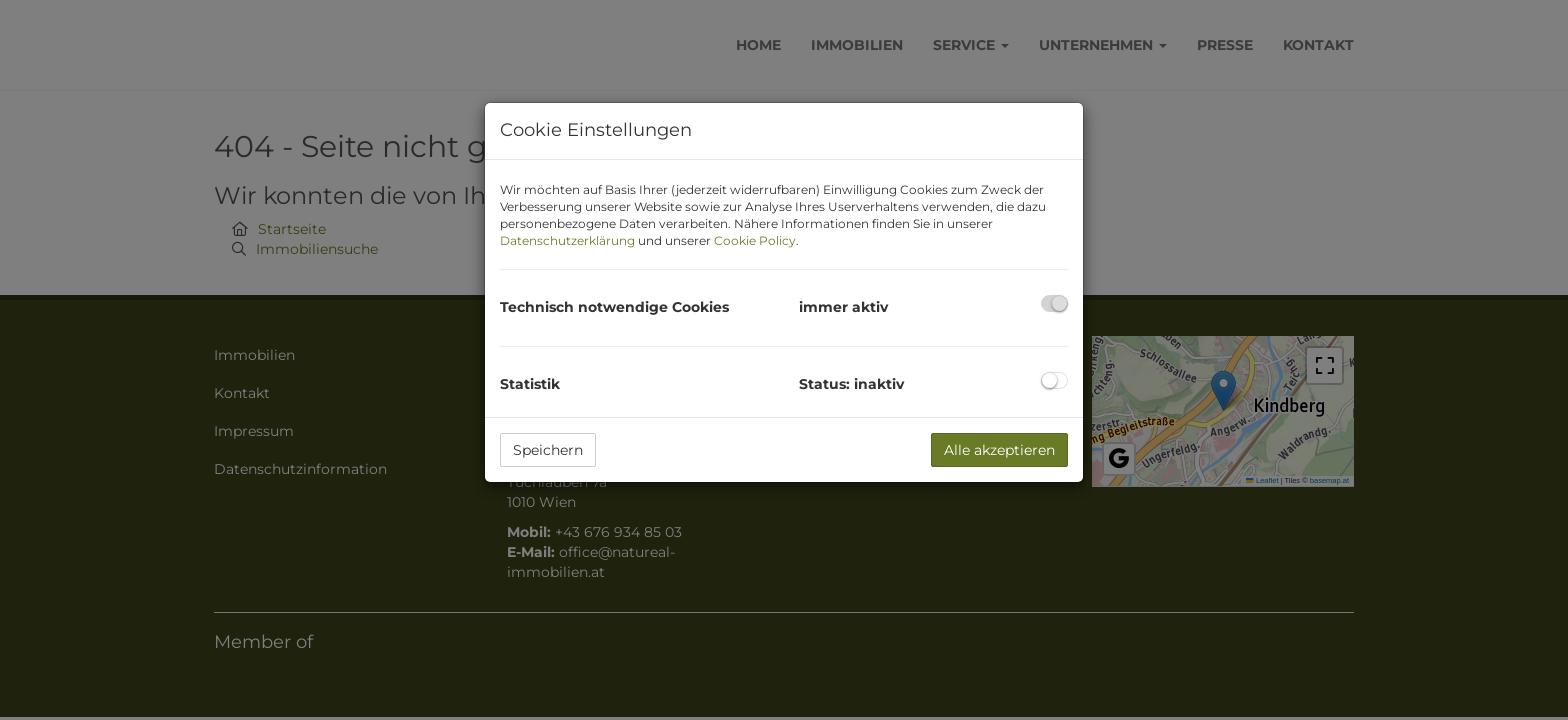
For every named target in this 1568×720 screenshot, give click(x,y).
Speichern (548, 450)
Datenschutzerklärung (567, 240)
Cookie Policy (755, 240)
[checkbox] (1054, 303)
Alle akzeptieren (999, 450)
